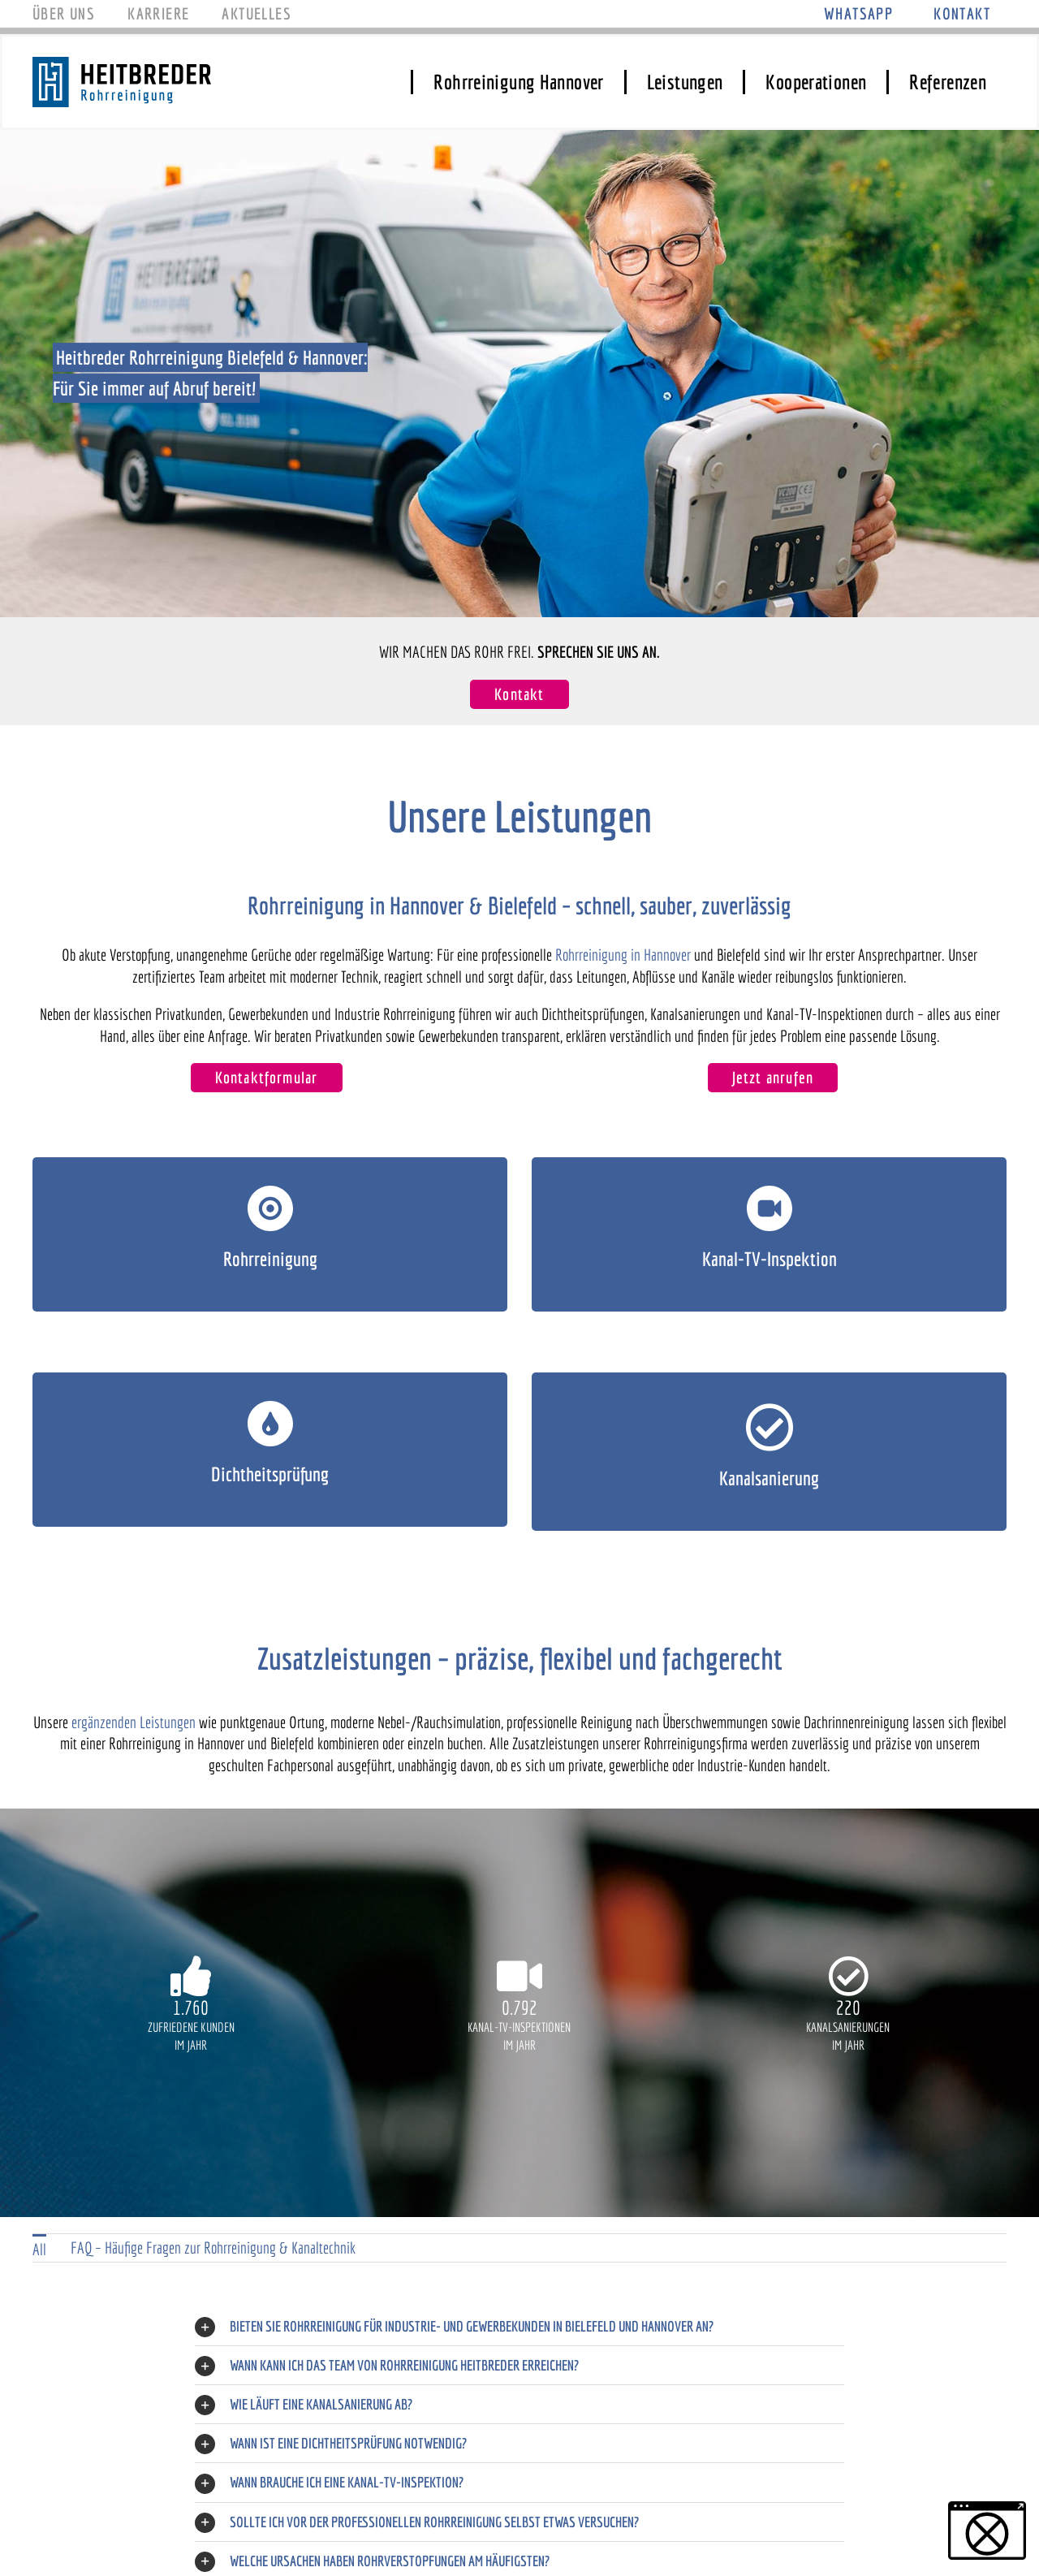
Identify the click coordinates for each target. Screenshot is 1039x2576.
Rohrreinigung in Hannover (623, 954)
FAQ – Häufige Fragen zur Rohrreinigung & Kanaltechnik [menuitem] (213, 2247)
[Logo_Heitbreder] (121, 64)
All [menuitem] (39, 2249)
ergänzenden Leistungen (133, 1722)
